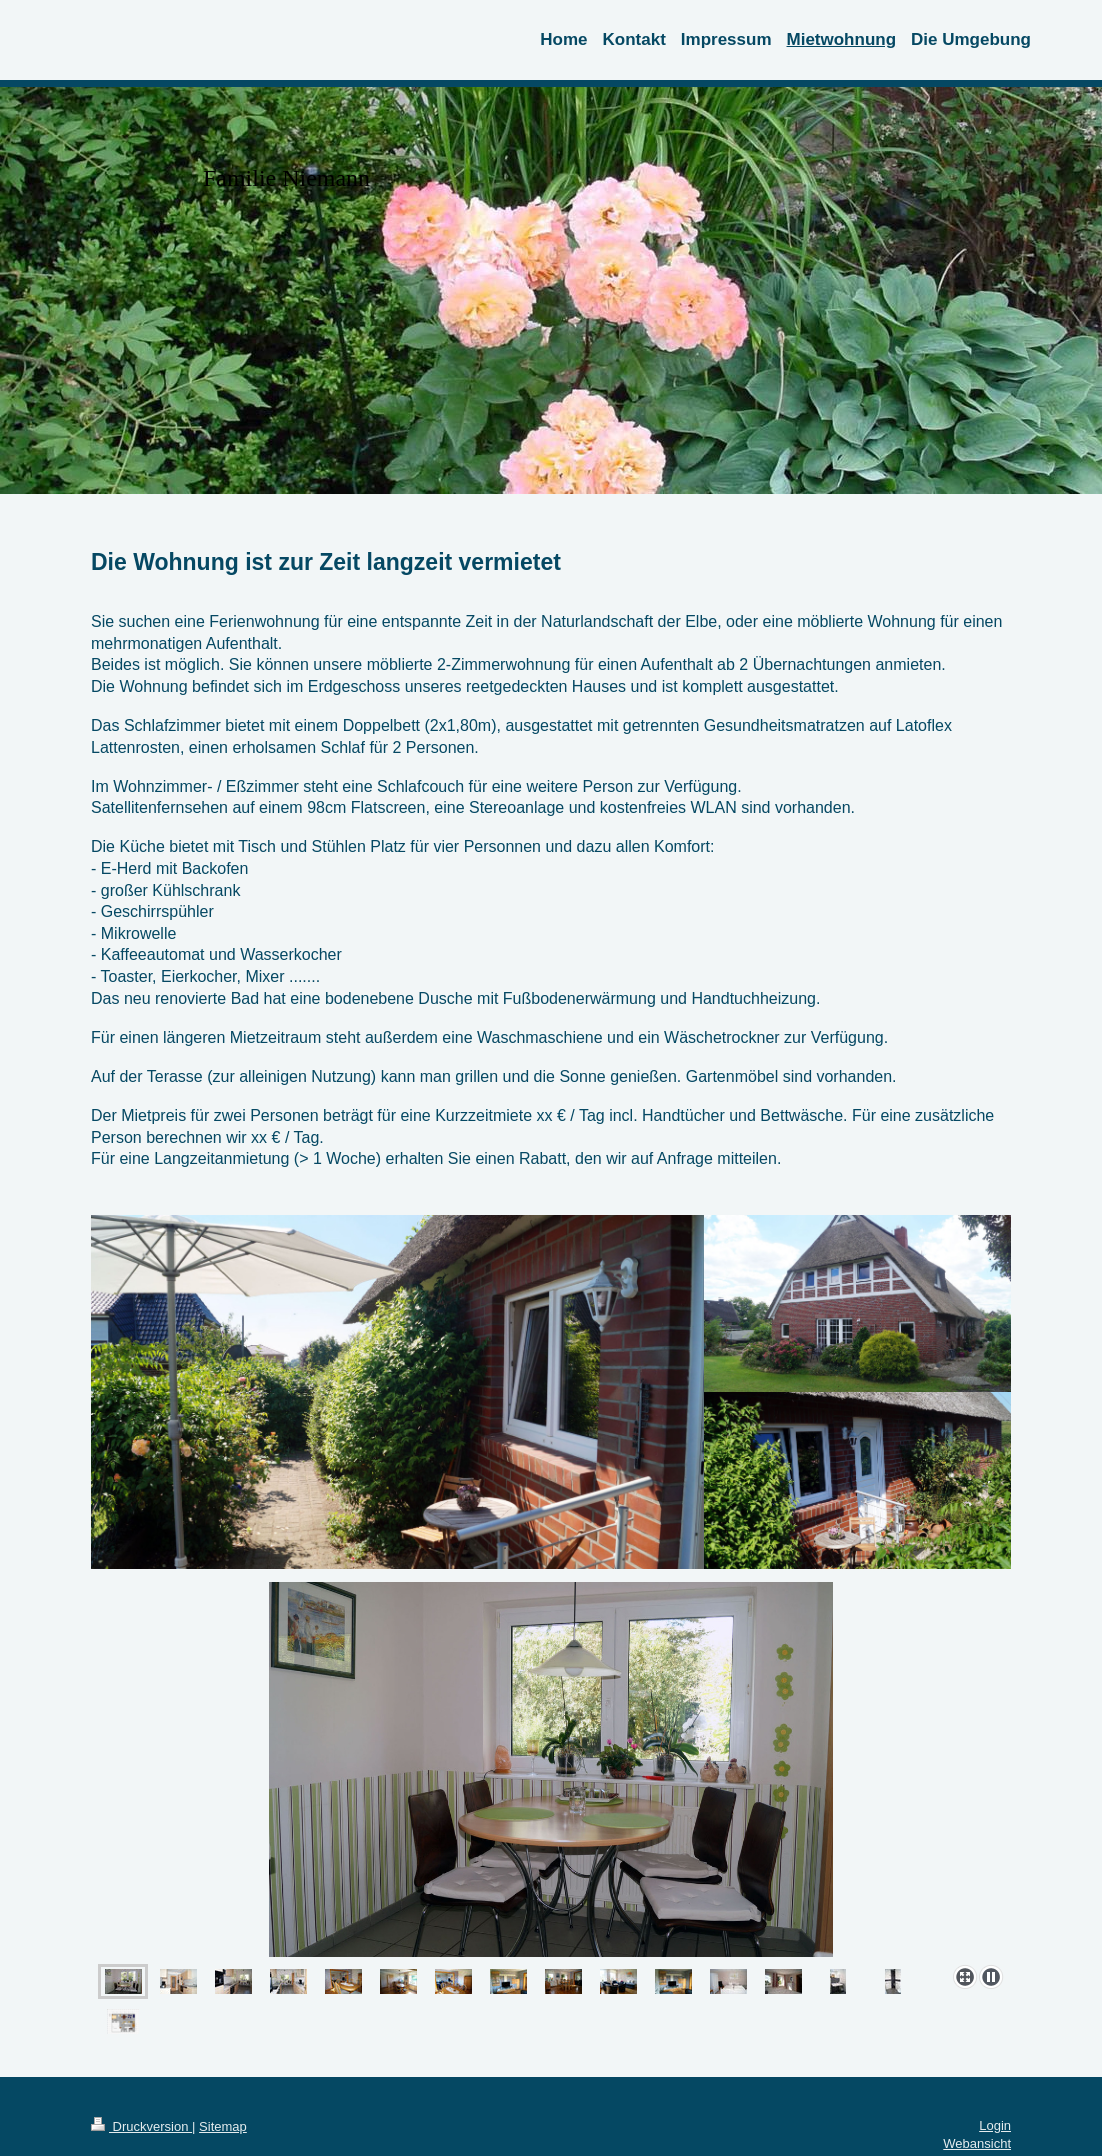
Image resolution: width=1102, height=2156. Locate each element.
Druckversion (141, 2126)
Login (995, 2125)
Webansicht (977, 2143)
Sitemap (223, 2126)
